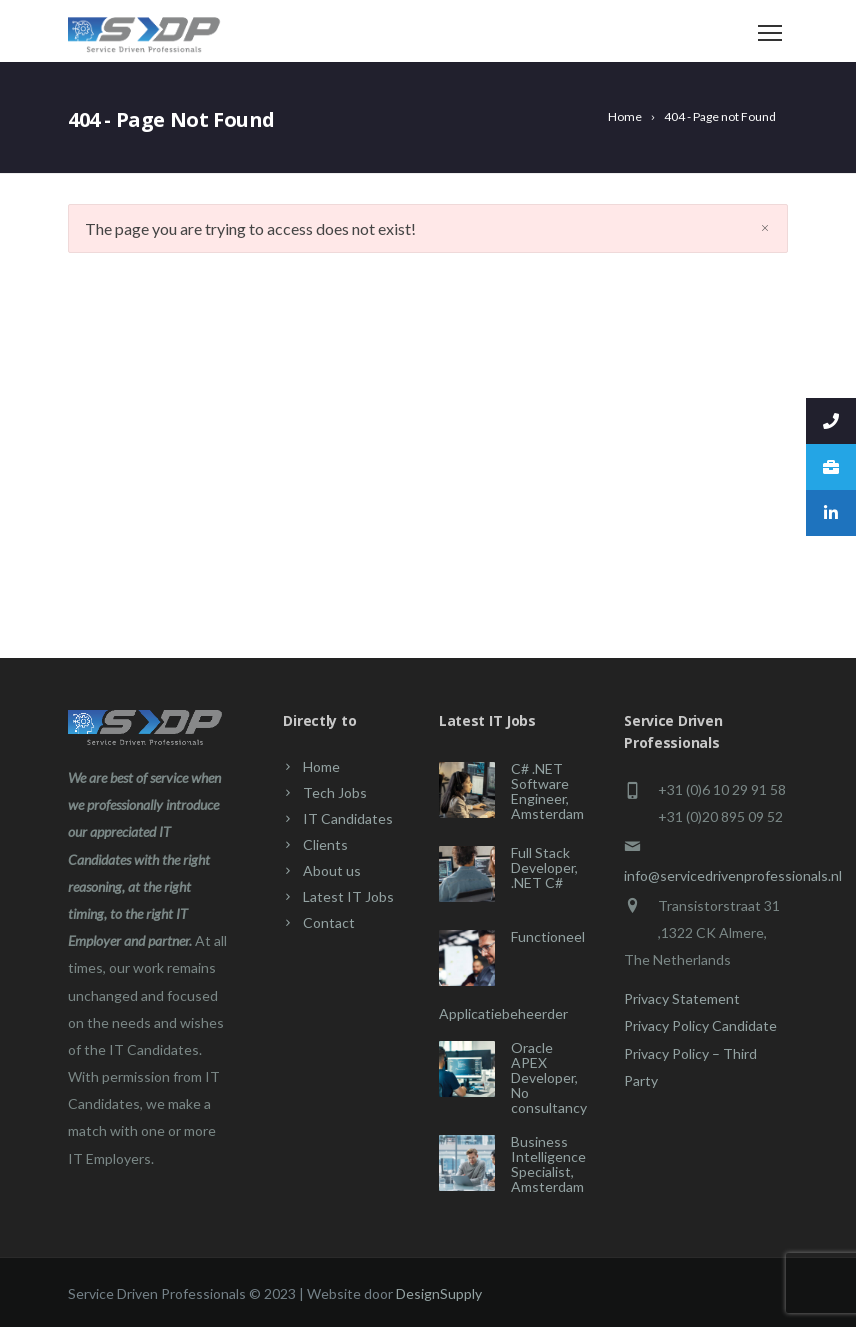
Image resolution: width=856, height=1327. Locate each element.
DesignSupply (439, 1293)
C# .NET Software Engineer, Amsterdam (547, 791)
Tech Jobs (335, 792)
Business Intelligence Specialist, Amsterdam (548, 1164)
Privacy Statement (682, 998)
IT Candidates (348, 818)
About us (332, 870)
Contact (329, 922)
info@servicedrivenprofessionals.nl (733, 875)
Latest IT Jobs (348, 896)
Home (321, 766)
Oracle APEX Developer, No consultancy (549, 1077)
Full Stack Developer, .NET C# (544, 867)
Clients (325, 844)
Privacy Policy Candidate (700, 1025)
